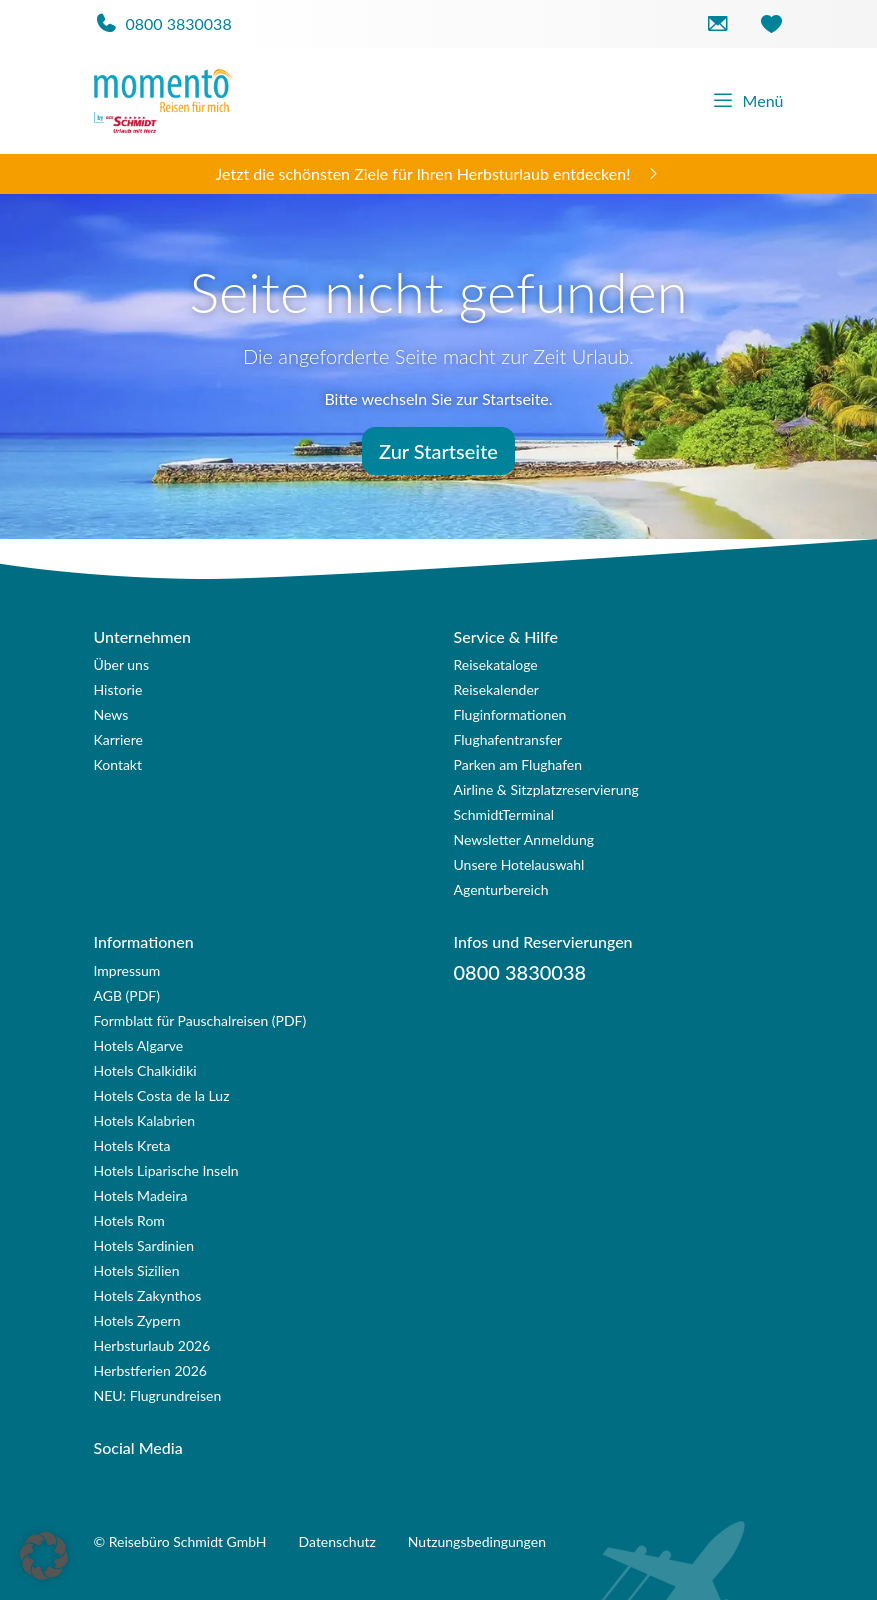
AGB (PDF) (127, 995)
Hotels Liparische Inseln (166, 1170)
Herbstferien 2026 (150, 1370)
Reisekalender (496, 689)
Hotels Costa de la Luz (162, 1095)
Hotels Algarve (139, 1045)
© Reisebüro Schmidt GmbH (180, 1541)
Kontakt (118, 764)
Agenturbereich (501, 889)
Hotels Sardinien (144, 1245)
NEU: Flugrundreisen (158, 1395)
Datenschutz (337, 1541)
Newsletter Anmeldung (524, 839)
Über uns (121, 664)
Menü (747, 101)
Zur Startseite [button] (438, 451)
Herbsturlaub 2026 (152, 1345)
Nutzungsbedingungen (477, 1541)
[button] (44, 1556)
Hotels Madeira (141, 1195)
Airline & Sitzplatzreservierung (546, 789)
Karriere (118, 739)
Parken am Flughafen (518, 764)
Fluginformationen (510, 714)
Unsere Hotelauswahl (519, 864)
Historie (118, 689)
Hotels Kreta (132, 1145)
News (111, 714)
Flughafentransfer (508, 739)
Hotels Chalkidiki (145, 1070)
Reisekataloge (496, 664)
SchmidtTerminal (504, 814)
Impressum (127, 970)
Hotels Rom (129, 1220)
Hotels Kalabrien (145, 1120)
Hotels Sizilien (137, 1270)
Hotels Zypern (137, 1320)
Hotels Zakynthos (148, 1295)
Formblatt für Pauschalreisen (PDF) (200, 1020)
